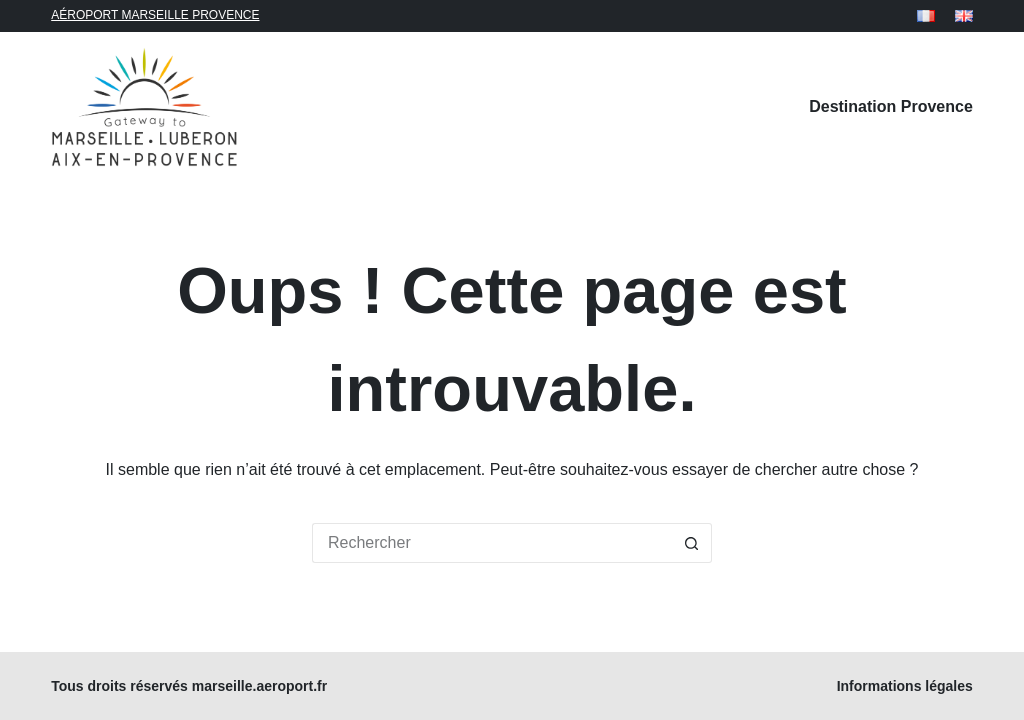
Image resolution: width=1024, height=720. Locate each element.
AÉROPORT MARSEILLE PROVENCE (155, 15)
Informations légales (905, 686)
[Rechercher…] (492, 543)
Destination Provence (891, 106)
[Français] (926, 16)
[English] (964, 16)
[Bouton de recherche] (692, 543)
